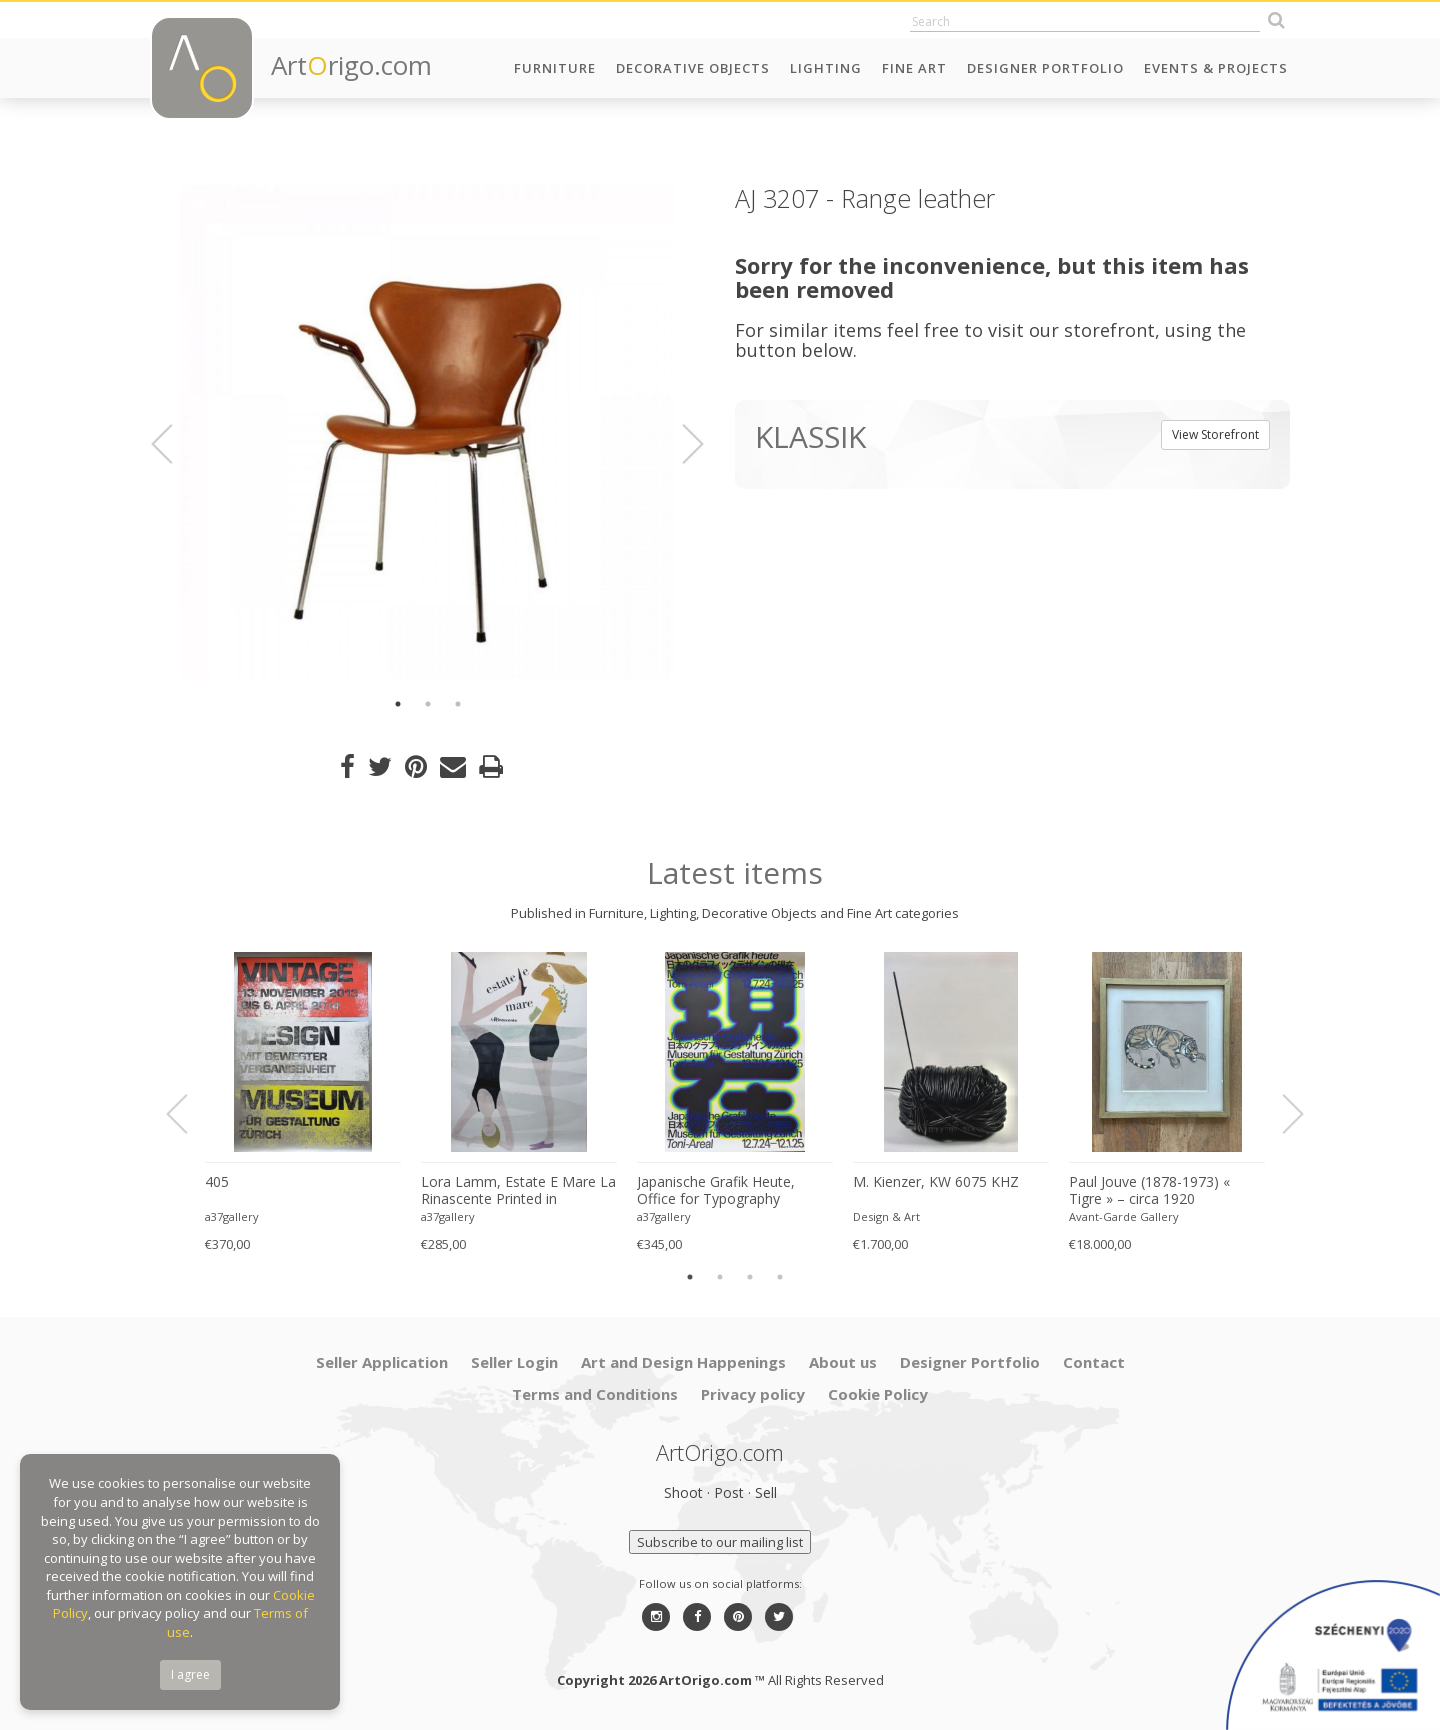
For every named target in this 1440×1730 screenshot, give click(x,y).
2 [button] (428, 704)
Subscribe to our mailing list (720, 1542)
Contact (1094, 1362)
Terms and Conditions (595, 1394)
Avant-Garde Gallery (1124, 1216)
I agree (190, 1674)
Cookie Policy (878, 1394)
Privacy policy (753, 1394)
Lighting (826, 68)
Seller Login (514, 1362)
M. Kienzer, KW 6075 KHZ (936, 1182)
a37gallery (232, 1216)
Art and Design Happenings (683, 1362)
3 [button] (458, 704)
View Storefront (1215, 434)
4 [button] (780, 1277)
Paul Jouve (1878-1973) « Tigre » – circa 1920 (1149, 1190)
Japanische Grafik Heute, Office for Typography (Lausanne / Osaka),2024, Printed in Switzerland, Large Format (729, 1191)
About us (843, 1362)
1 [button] (398, 704)
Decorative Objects (693, 68)
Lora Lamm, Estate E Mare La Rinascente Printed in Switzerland (518, 1191)
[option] (427, 432)
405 (217, 1182)
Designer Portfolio (1045, 68)
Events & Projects (1216, 68)
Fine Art (914, 68)
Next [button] (681, 444)
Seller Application (382, 1362)
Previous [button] (174, 444)
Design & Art (886, 1216)
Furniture (555, 68)
